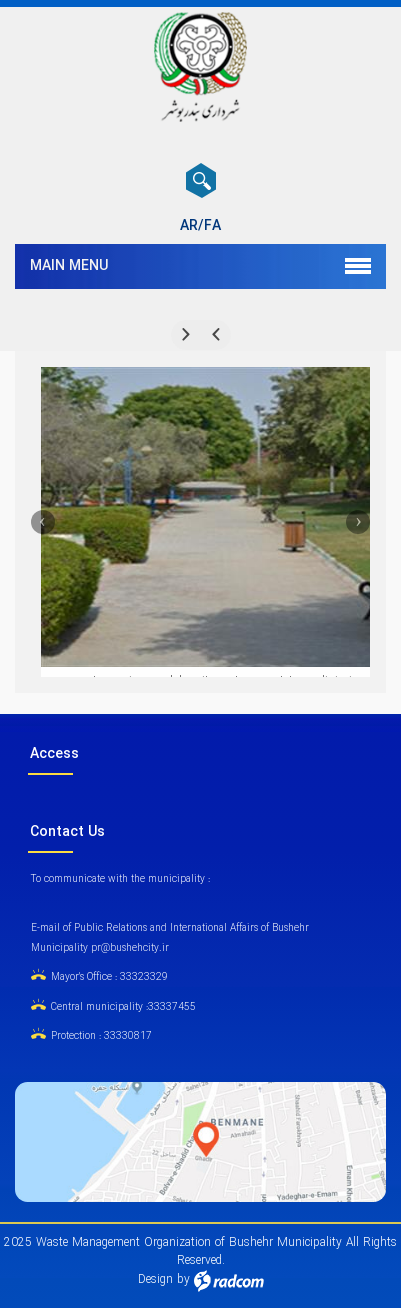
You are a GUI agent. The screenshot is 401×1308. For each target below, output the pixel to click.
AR (189, 226)
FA (212, 226)
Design (155, 1279)
